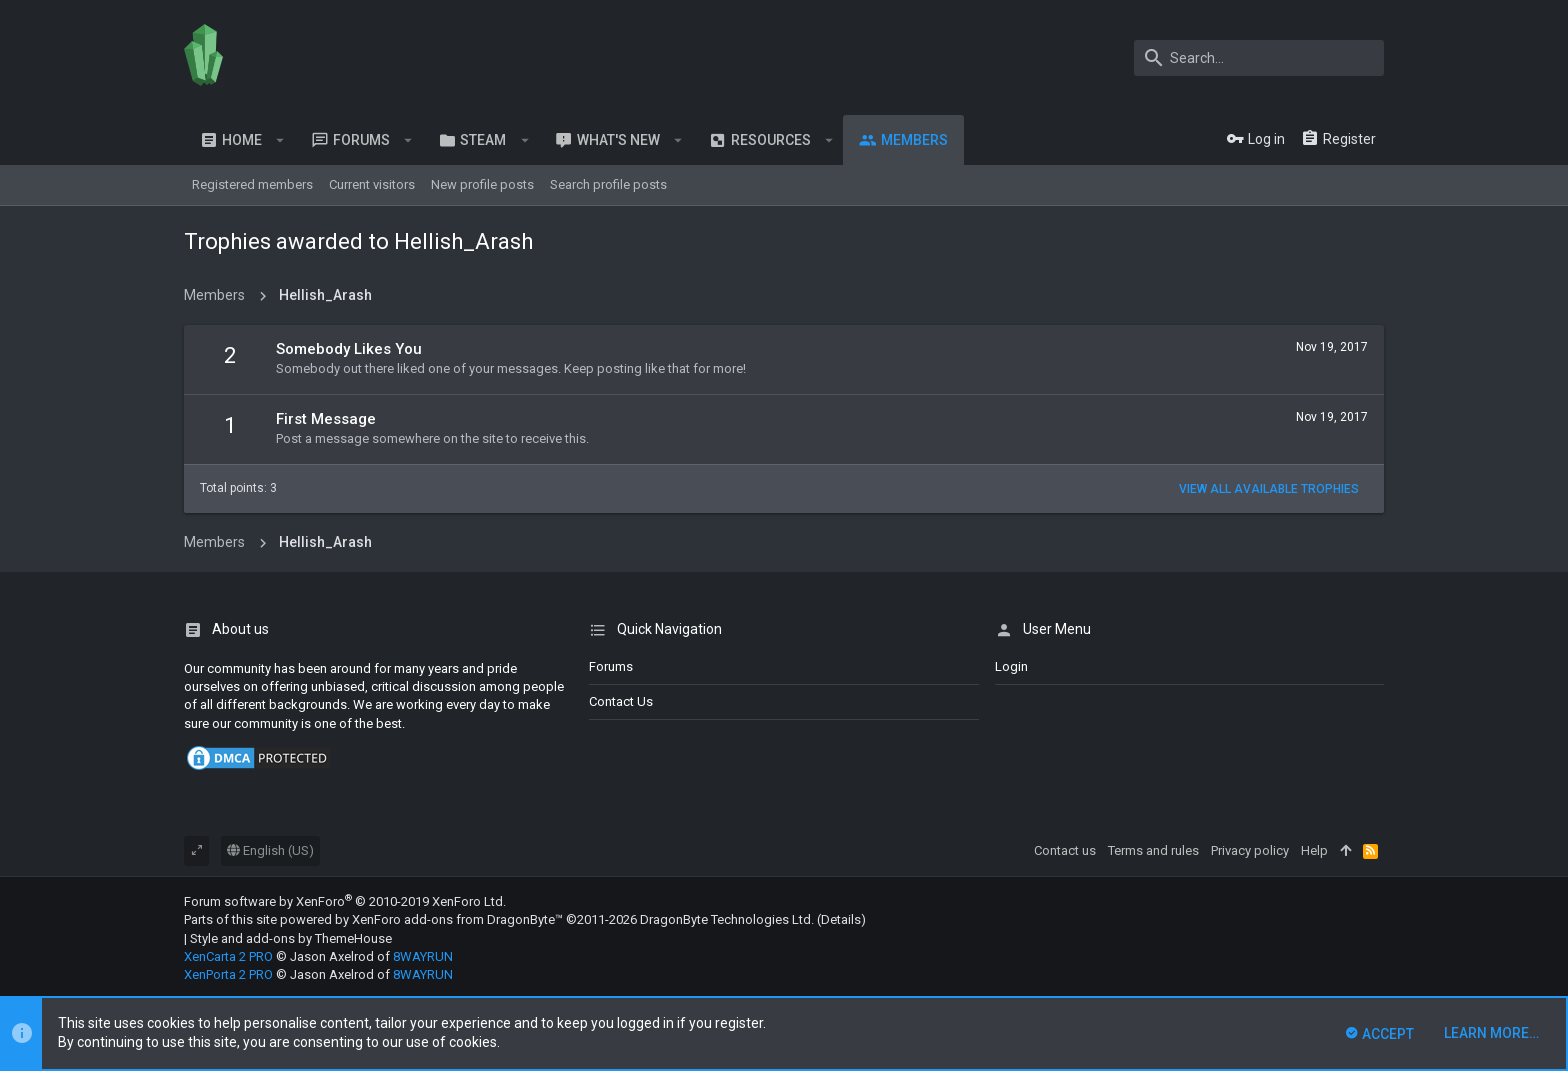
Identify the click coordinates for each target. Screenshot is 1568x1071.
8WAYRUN (423, 956)
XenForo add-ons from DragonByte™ (457, 919)
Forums (611, 666)
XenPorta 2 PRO (228, 974)
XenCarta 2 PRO (228, 956)
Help (1314, 850)
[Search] (1259, 58)
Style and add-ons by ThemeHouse (291, 938)
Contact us (621, 701)
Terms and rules (1153, 850)
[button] (280, 140)
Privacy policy (1250, 850)
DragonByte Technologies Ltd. (727, 919)
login (1011, 666)
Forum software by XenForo (345, 901)
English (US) (270, 850)
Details (841, 919)
